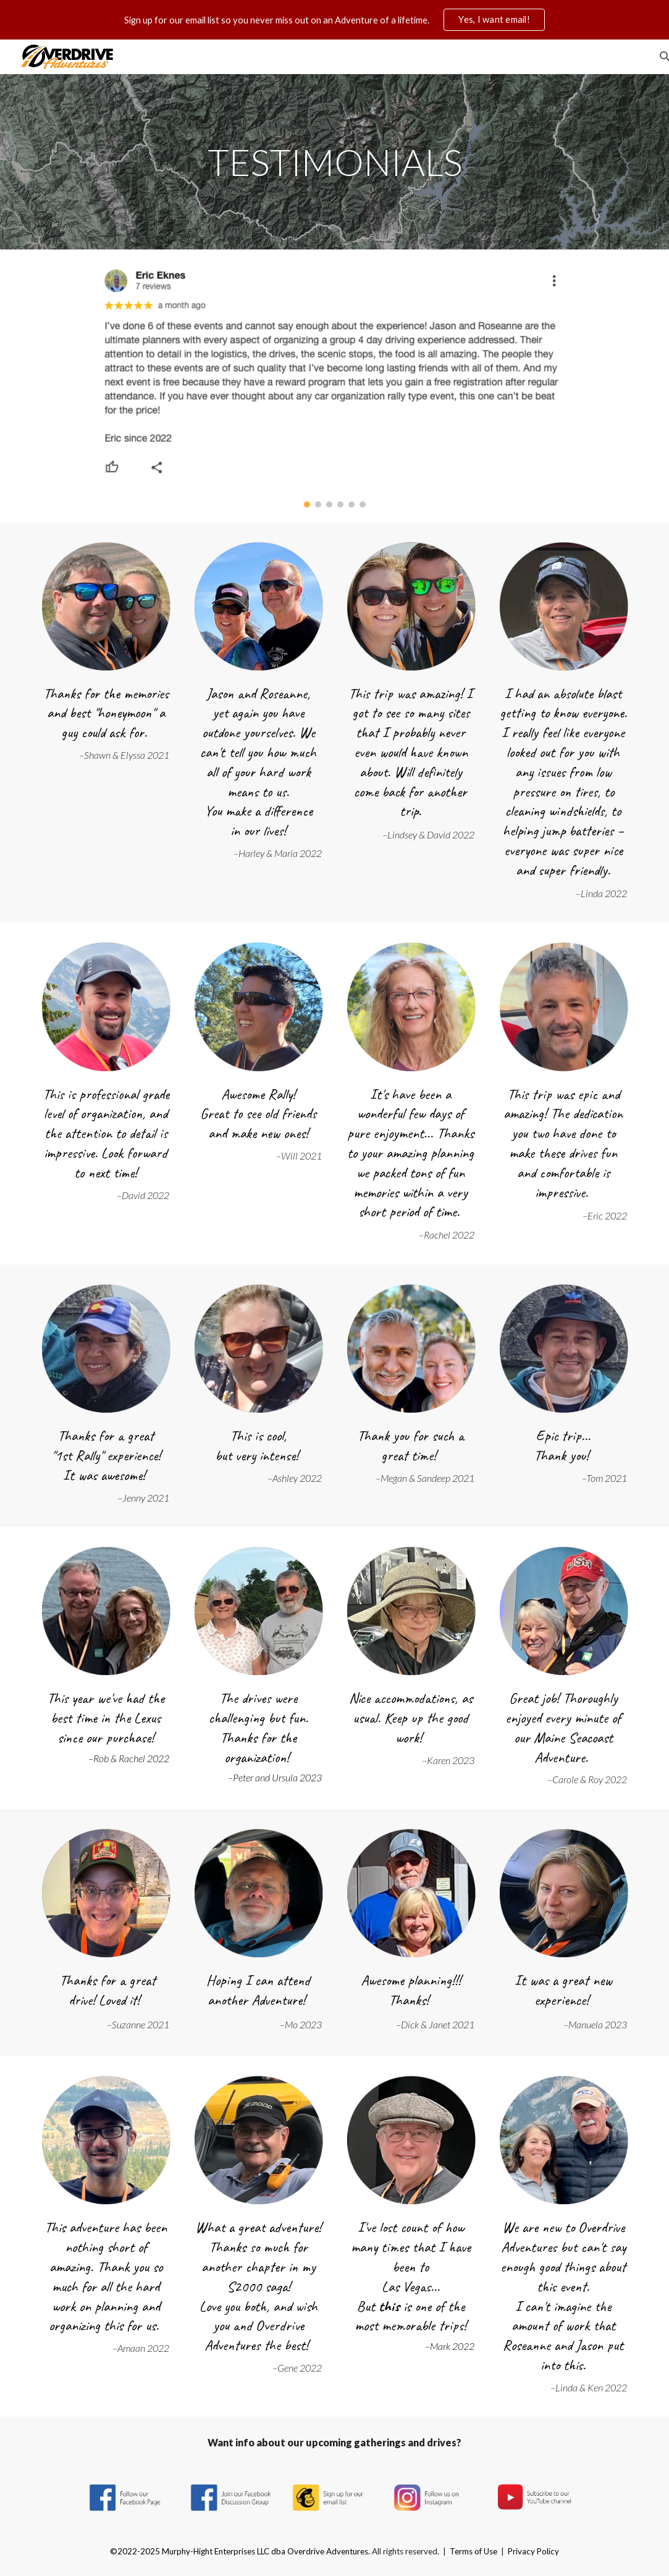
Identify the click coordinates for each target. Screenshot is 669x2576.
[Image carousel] (334, 386)
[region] (334, 20)
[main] (334, 162)
